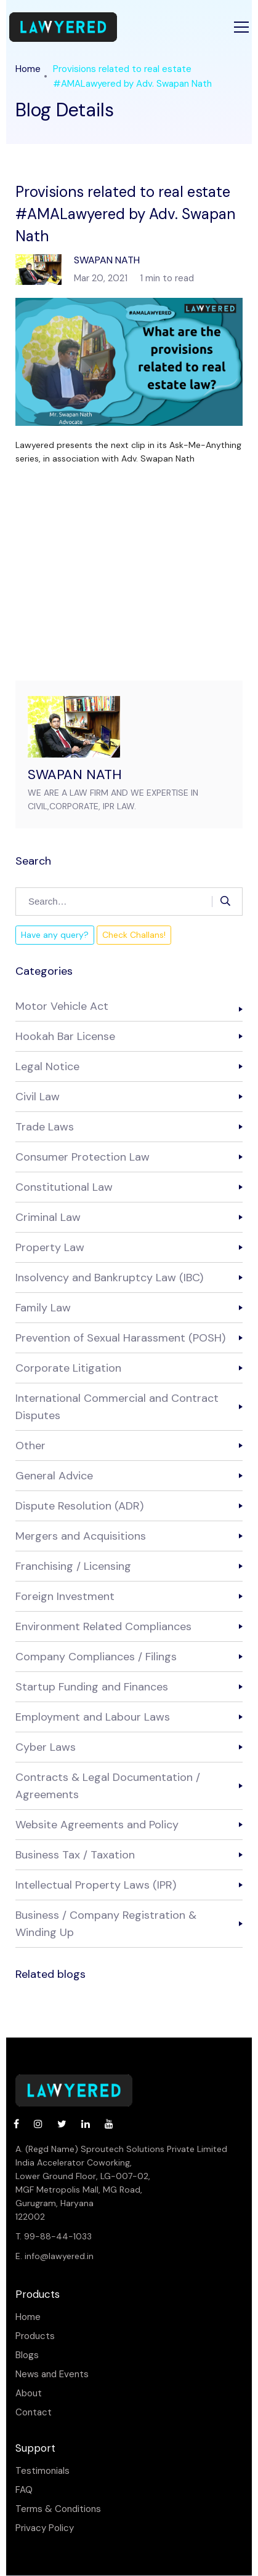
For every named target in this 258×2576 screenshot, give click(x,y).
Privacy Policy (44, 2528)
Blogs (27, 2355)
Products (35, 2336)
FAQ (24, 2490)
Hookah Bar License (65, 1036)
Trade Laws (44, 1126)
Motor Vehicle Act (61, 1006)
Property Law (49, 1247)
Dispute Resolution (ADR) (79, 1505)
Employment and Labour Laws (92, 1717)
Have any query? (55, 934)
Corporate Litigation (68, 1368)
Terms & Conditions (58, 2509)
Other (30, 1445)
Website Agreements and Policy (97, 1824)
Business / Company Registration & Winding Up (105, 1924)
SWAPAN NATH (75, 774)
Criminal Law (48, 1217)
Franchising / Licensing (73, 1566)
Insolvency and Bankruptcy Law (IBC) (109, 1277)
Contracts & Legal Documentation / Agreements (107, 1786)
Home (28, 69)
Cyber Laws (45, 1747)
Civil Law (37, 1096)
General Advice (54, 1475)
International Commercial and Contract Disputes (117, 1407)
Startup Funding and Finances (91, 1686)
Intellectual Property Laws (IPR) (95, 1885)
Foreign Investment (65, 1596)
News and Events (52, 2374)
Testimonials (42, 2471)
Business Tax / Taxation (75, 1854)
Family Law (43, 1307)
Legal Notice (47, 1066)
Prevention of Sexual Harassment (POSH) (120, 1337)
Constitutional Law (64, 1187)
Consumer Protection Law (82, 1157)
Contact (33, 2412)
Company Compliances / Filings (96, 1656)
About (28, 2393)
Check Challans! (134, 934)
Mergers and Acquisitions (80, 1536)
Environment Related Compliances (103, 1626)
